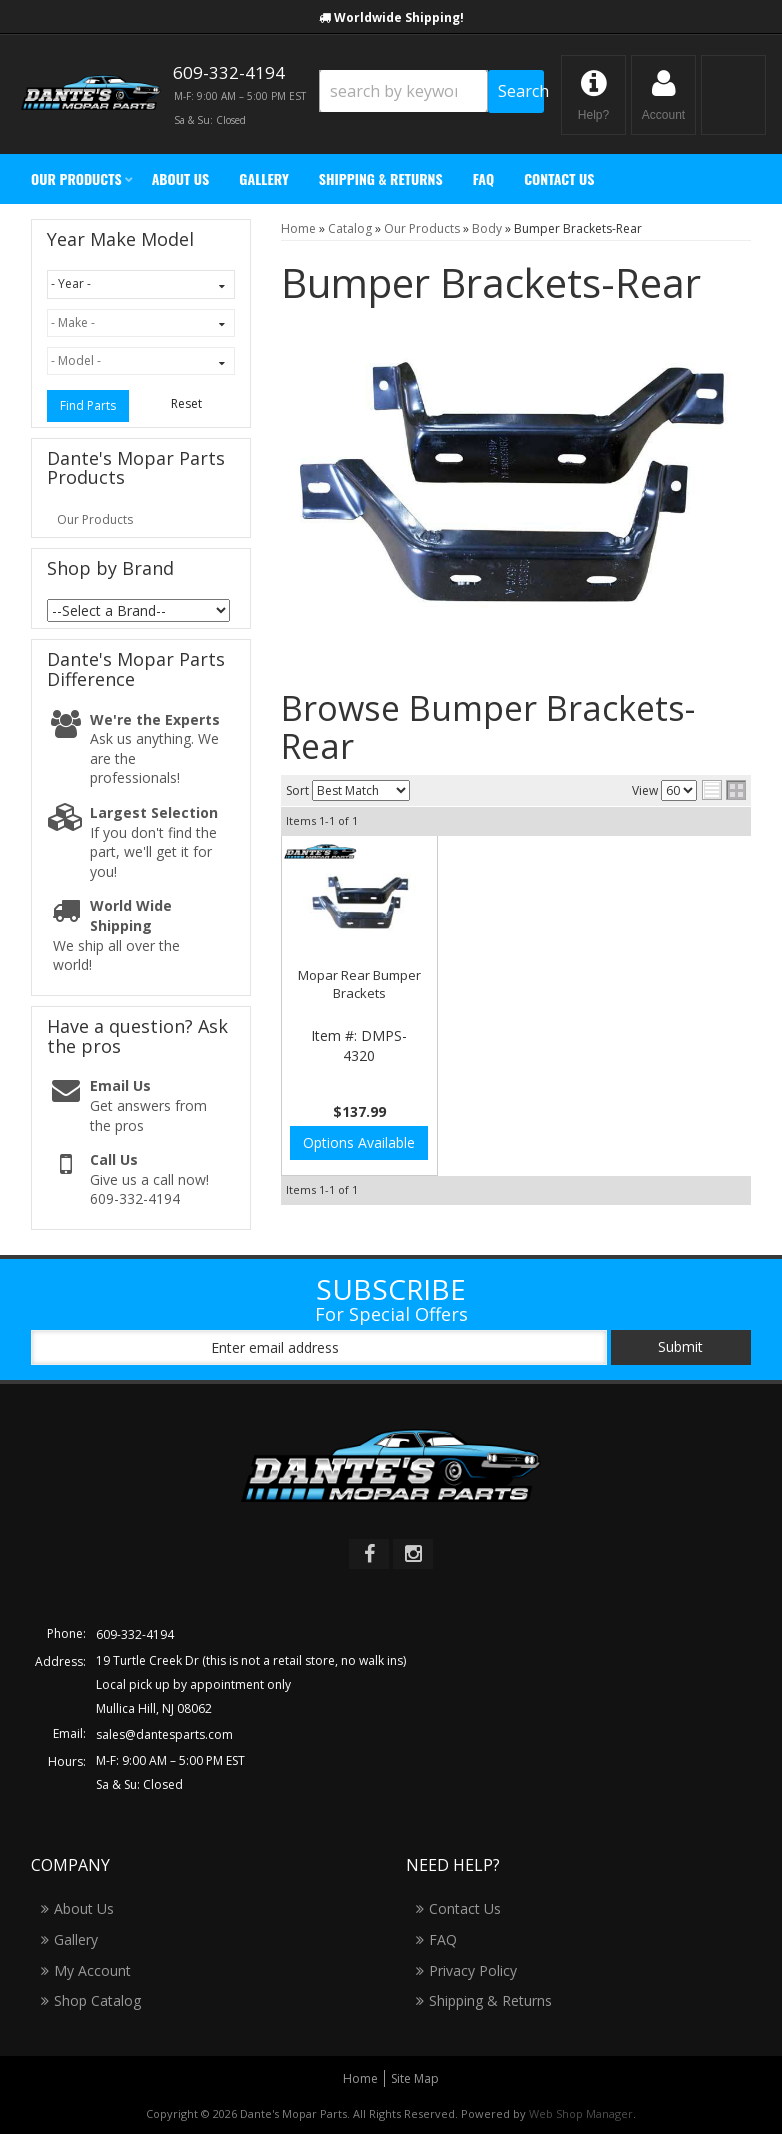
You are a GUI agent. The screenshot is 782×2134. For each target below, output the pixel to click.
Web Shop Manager (581, 2113)
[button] (431, 91)
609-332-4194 (135, 1634)
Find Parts (88, 405)
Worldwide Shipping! (399, 17)
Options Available (359, 1142)
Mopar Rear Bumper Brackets (359, 984)
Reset (186, 403)
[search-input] (403, 91)
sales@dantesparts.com (164, 1734)
